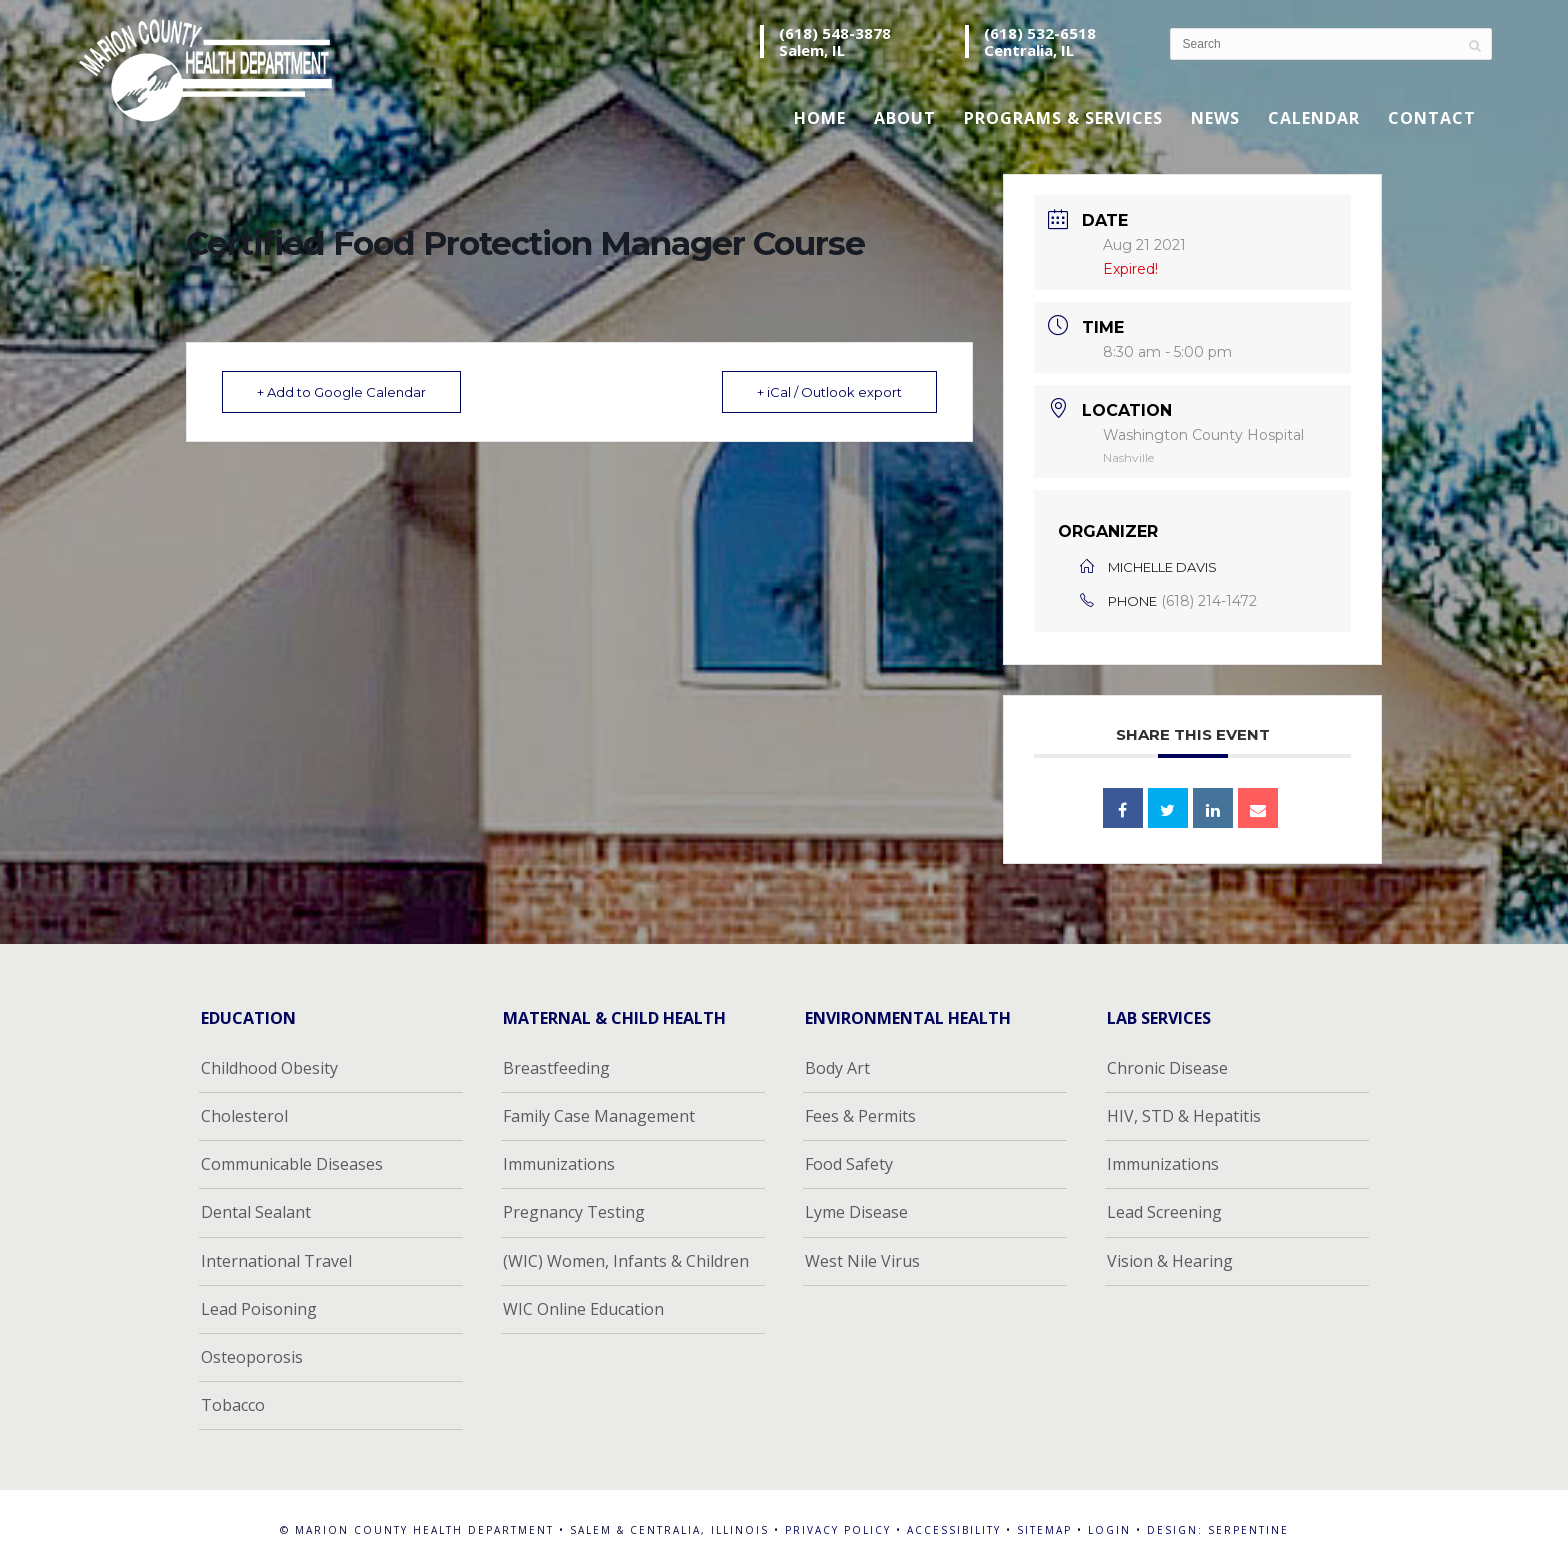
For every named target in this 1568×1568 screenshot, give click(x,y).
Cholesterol (244, 1116)
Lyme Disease (856, 1212)
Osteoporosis (252, 1357)
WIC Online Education (583, 1309)
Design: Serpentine (1218, 1530)
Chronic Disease (1167, 1068)
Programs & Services (1063, 118)
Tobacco (233, 1405)
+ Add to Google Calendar (341, 392)
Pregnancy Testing (574, 1212)
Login (1109, 1530)
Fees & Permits (860, 1116)
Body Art (837, 1068)
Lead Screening (1164, 1212)
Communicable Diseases (292, 1164)
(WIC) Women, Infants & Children (626, 1261)
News (1215, 118)
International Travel (276, 1261)
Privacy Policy (838, 1530)
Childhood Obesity (269, 1068)
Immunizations (559, 1164)
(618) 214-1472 (1209, 601)
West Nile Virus (862, 1261)
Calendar (1314, 118)
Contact (1432, 118)
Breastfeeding (556, 1068)
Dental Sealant (256, 1212)
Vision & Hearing (1170, 1261)
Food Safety (849, 1164)
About (905, 118)
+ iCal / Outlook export (829, 392)
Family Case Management (599, 1116)
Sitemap (1044, 1530)
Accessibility (954, 1530)
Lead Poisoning (259, 1309)
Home (820, 118)
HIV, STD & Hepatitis (1184, 1116)
